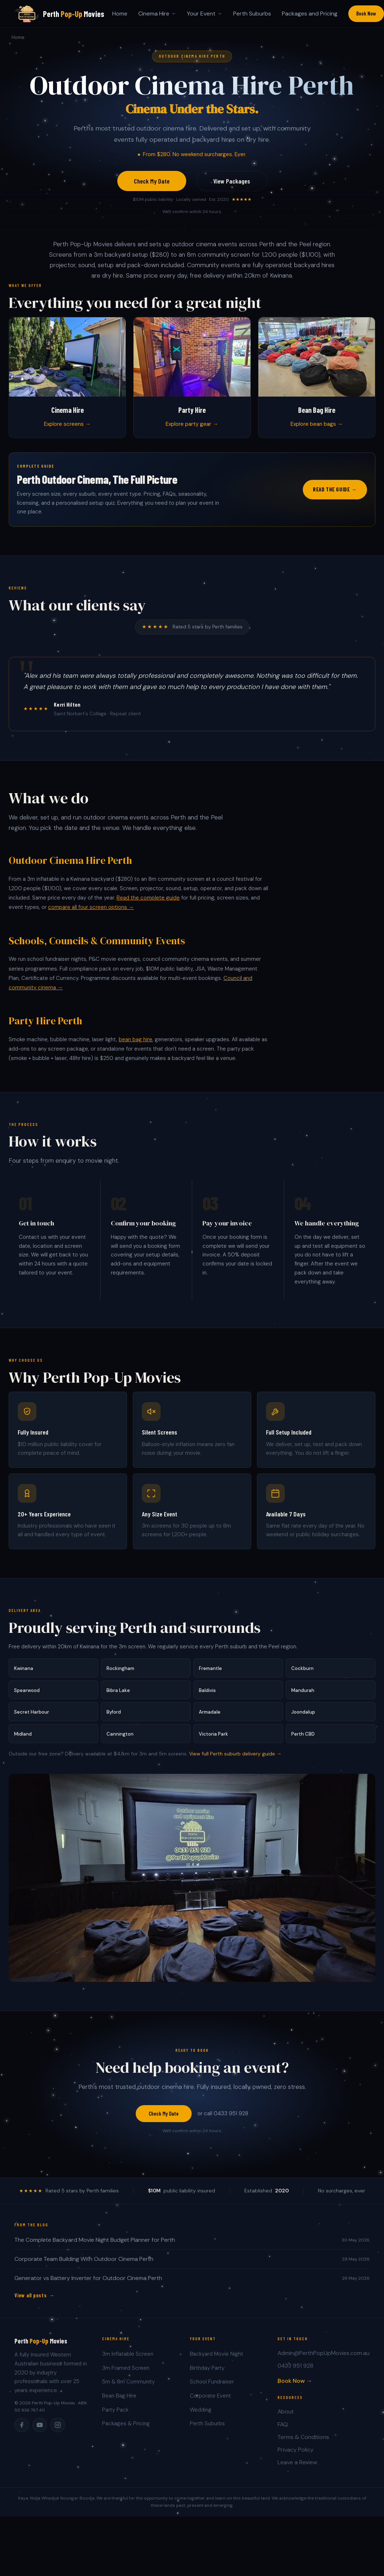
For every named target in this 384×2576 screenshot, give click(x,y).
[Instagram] (58, 2430)
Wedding (200, 2415)
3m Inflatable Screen (127, 2359)
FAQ (283, 2430)
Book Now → (295, 2386)
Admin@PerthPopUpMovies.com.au (324, 2359)
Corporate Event (210, 2401)
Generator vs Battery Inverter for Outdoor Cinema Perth (88, 2284)
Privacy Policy (296, 2455)
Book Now (366, 13)
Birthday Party (207, 2373)
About (286, 2417)
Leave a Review (297, 2468)
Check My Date (152, 181)
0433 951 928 (295, 2371)
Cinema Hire (157, 13)
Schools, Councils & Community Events (97, 946)
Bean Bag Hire (119, 2401)
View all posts (30, 2301)
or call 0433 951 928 (222, 2119)
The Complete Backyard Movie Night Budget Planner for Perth (94, 2245)
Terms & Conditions (303, 2443)
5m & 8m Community (128, 2387)
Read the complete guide (148, 903)
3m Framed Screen (125, 2373)
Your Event (204, 13)
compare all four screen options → (91, 912)
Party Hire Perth (45, 1026)
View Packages (231, 181)
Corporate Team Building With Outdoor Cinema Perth (83, 2264)
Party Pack (115, 2415)
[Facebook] (21, 2430)
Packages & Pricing (126, 2429)
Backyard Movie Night (216, 2359)
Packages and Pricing (309, 13)
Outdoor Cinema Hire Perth (70, 866)
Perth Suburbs (252, 13)
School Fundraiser (212, 2387)
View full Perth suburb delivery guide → (235, 1759)
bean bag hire (135, 1045)
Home (119, 13)
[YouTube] (39, 2430)
